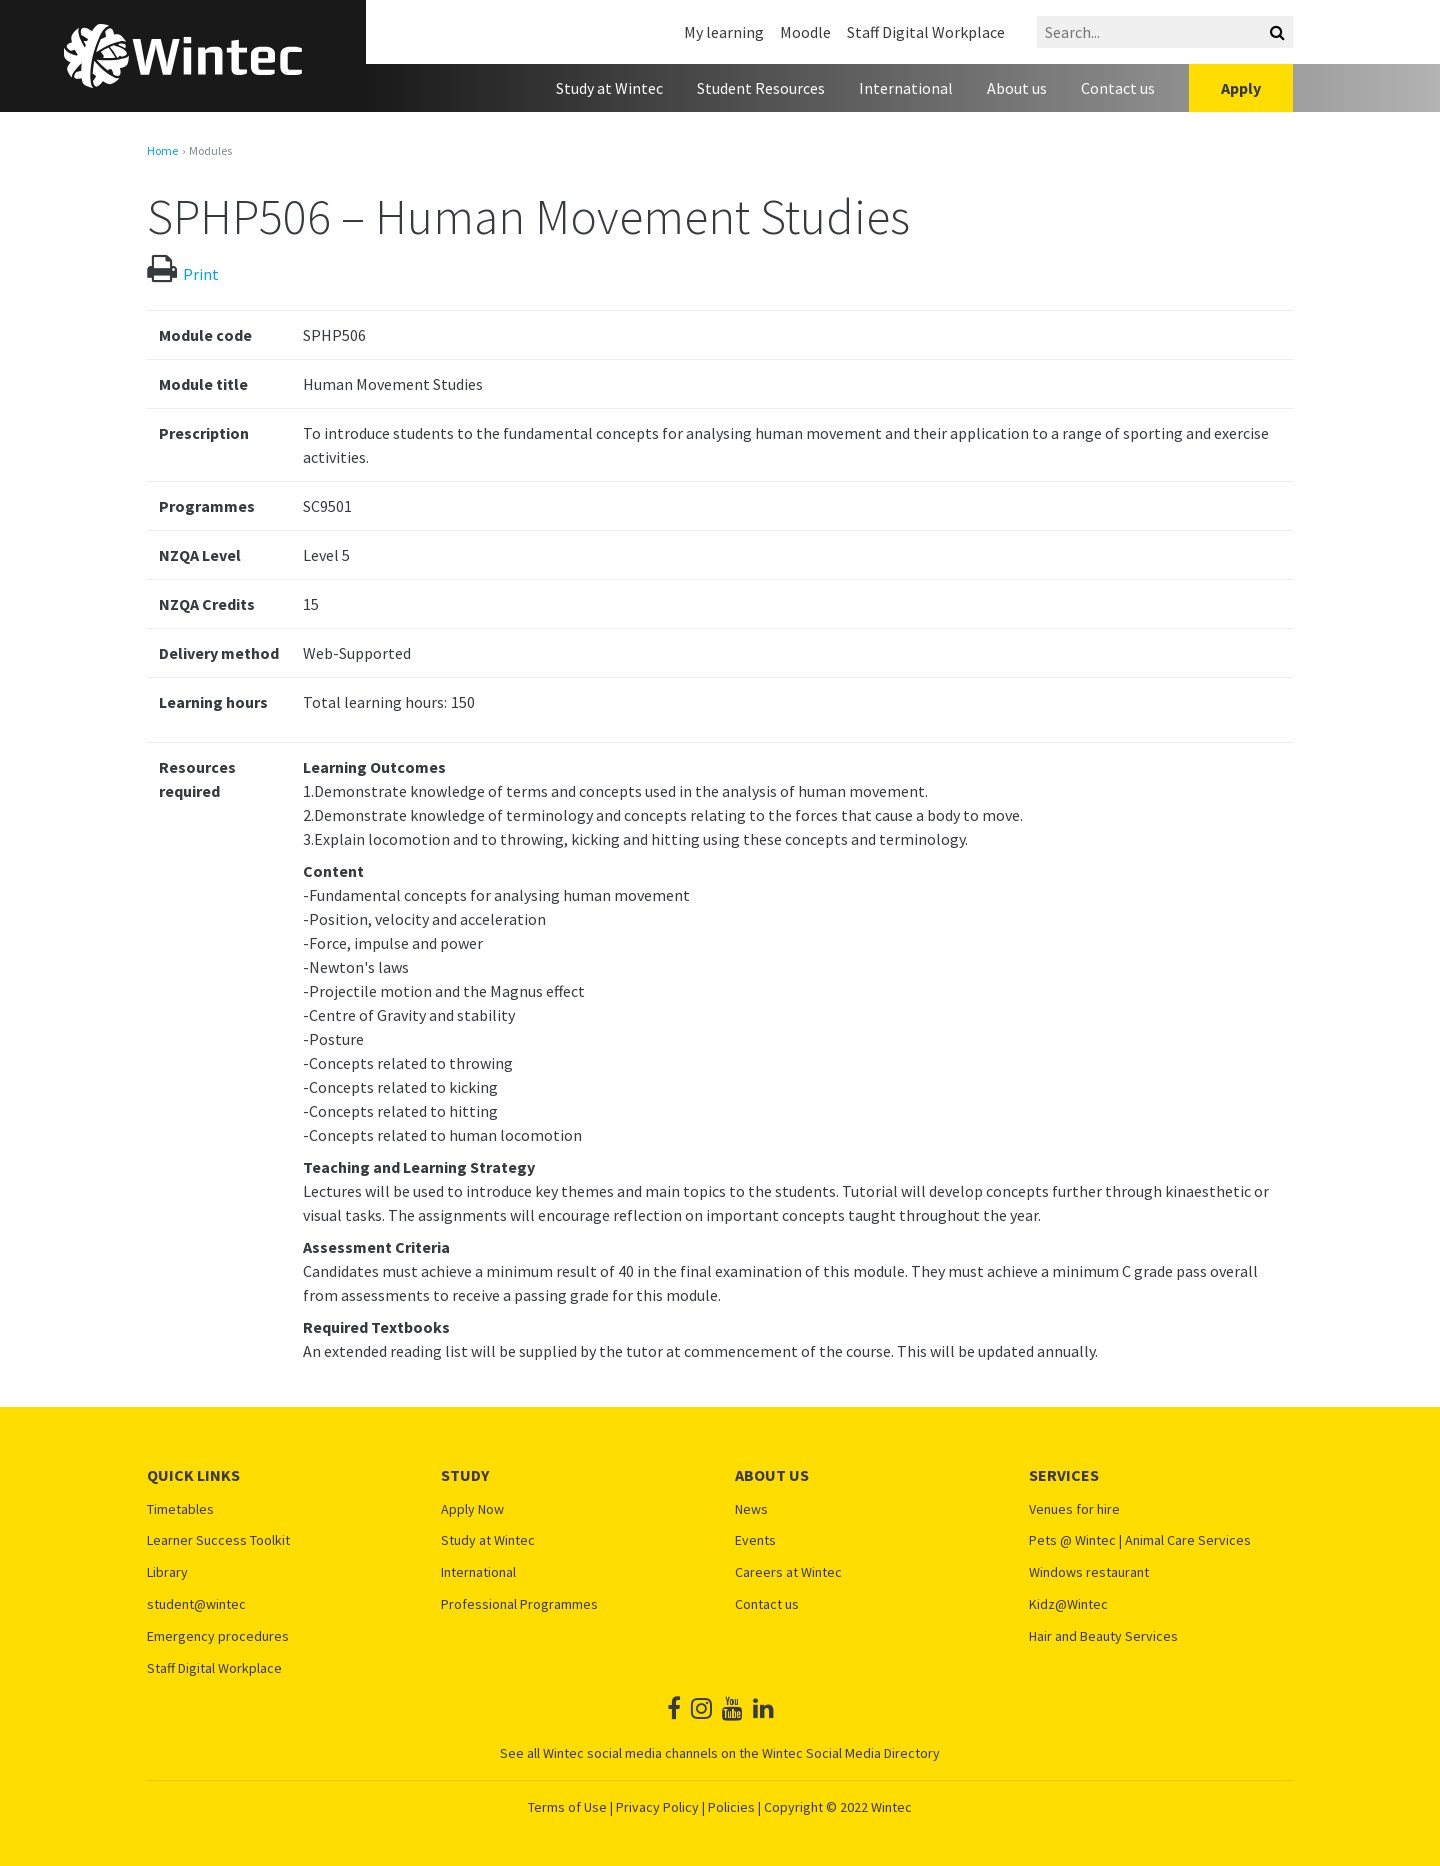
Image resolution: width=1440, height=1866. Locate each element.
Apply (1241, 88)
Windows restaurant (1089, 1572)
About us (1017, 88)
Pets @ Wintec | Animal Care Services (1140, 1540)
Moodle (805, 32)
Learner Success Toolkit (218, 1540)
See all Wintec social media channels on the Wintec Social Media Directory (720, 1753)
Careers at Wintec (788, 1572)
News (751, 1509)
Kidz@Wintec (1068, 1604)
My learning (724, 32)
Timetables (180, 1509)
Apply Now (472, 1509)
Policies (731, 1807)
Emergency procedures (218, 1636)
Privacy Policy (657, 1807)
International (906, 88)
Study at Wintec (609, 88)
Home (162, 151)
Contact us (1118, 88)
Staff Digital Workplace (926, 32)
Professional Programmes (519, 1604)
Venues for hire (1074, 1509)
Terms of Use (567, 1807)
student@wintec (196, 1604)
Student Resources (761, 88)
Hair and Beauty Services (1103, 1636)
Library (167, 1572)
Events (755, 1540)
